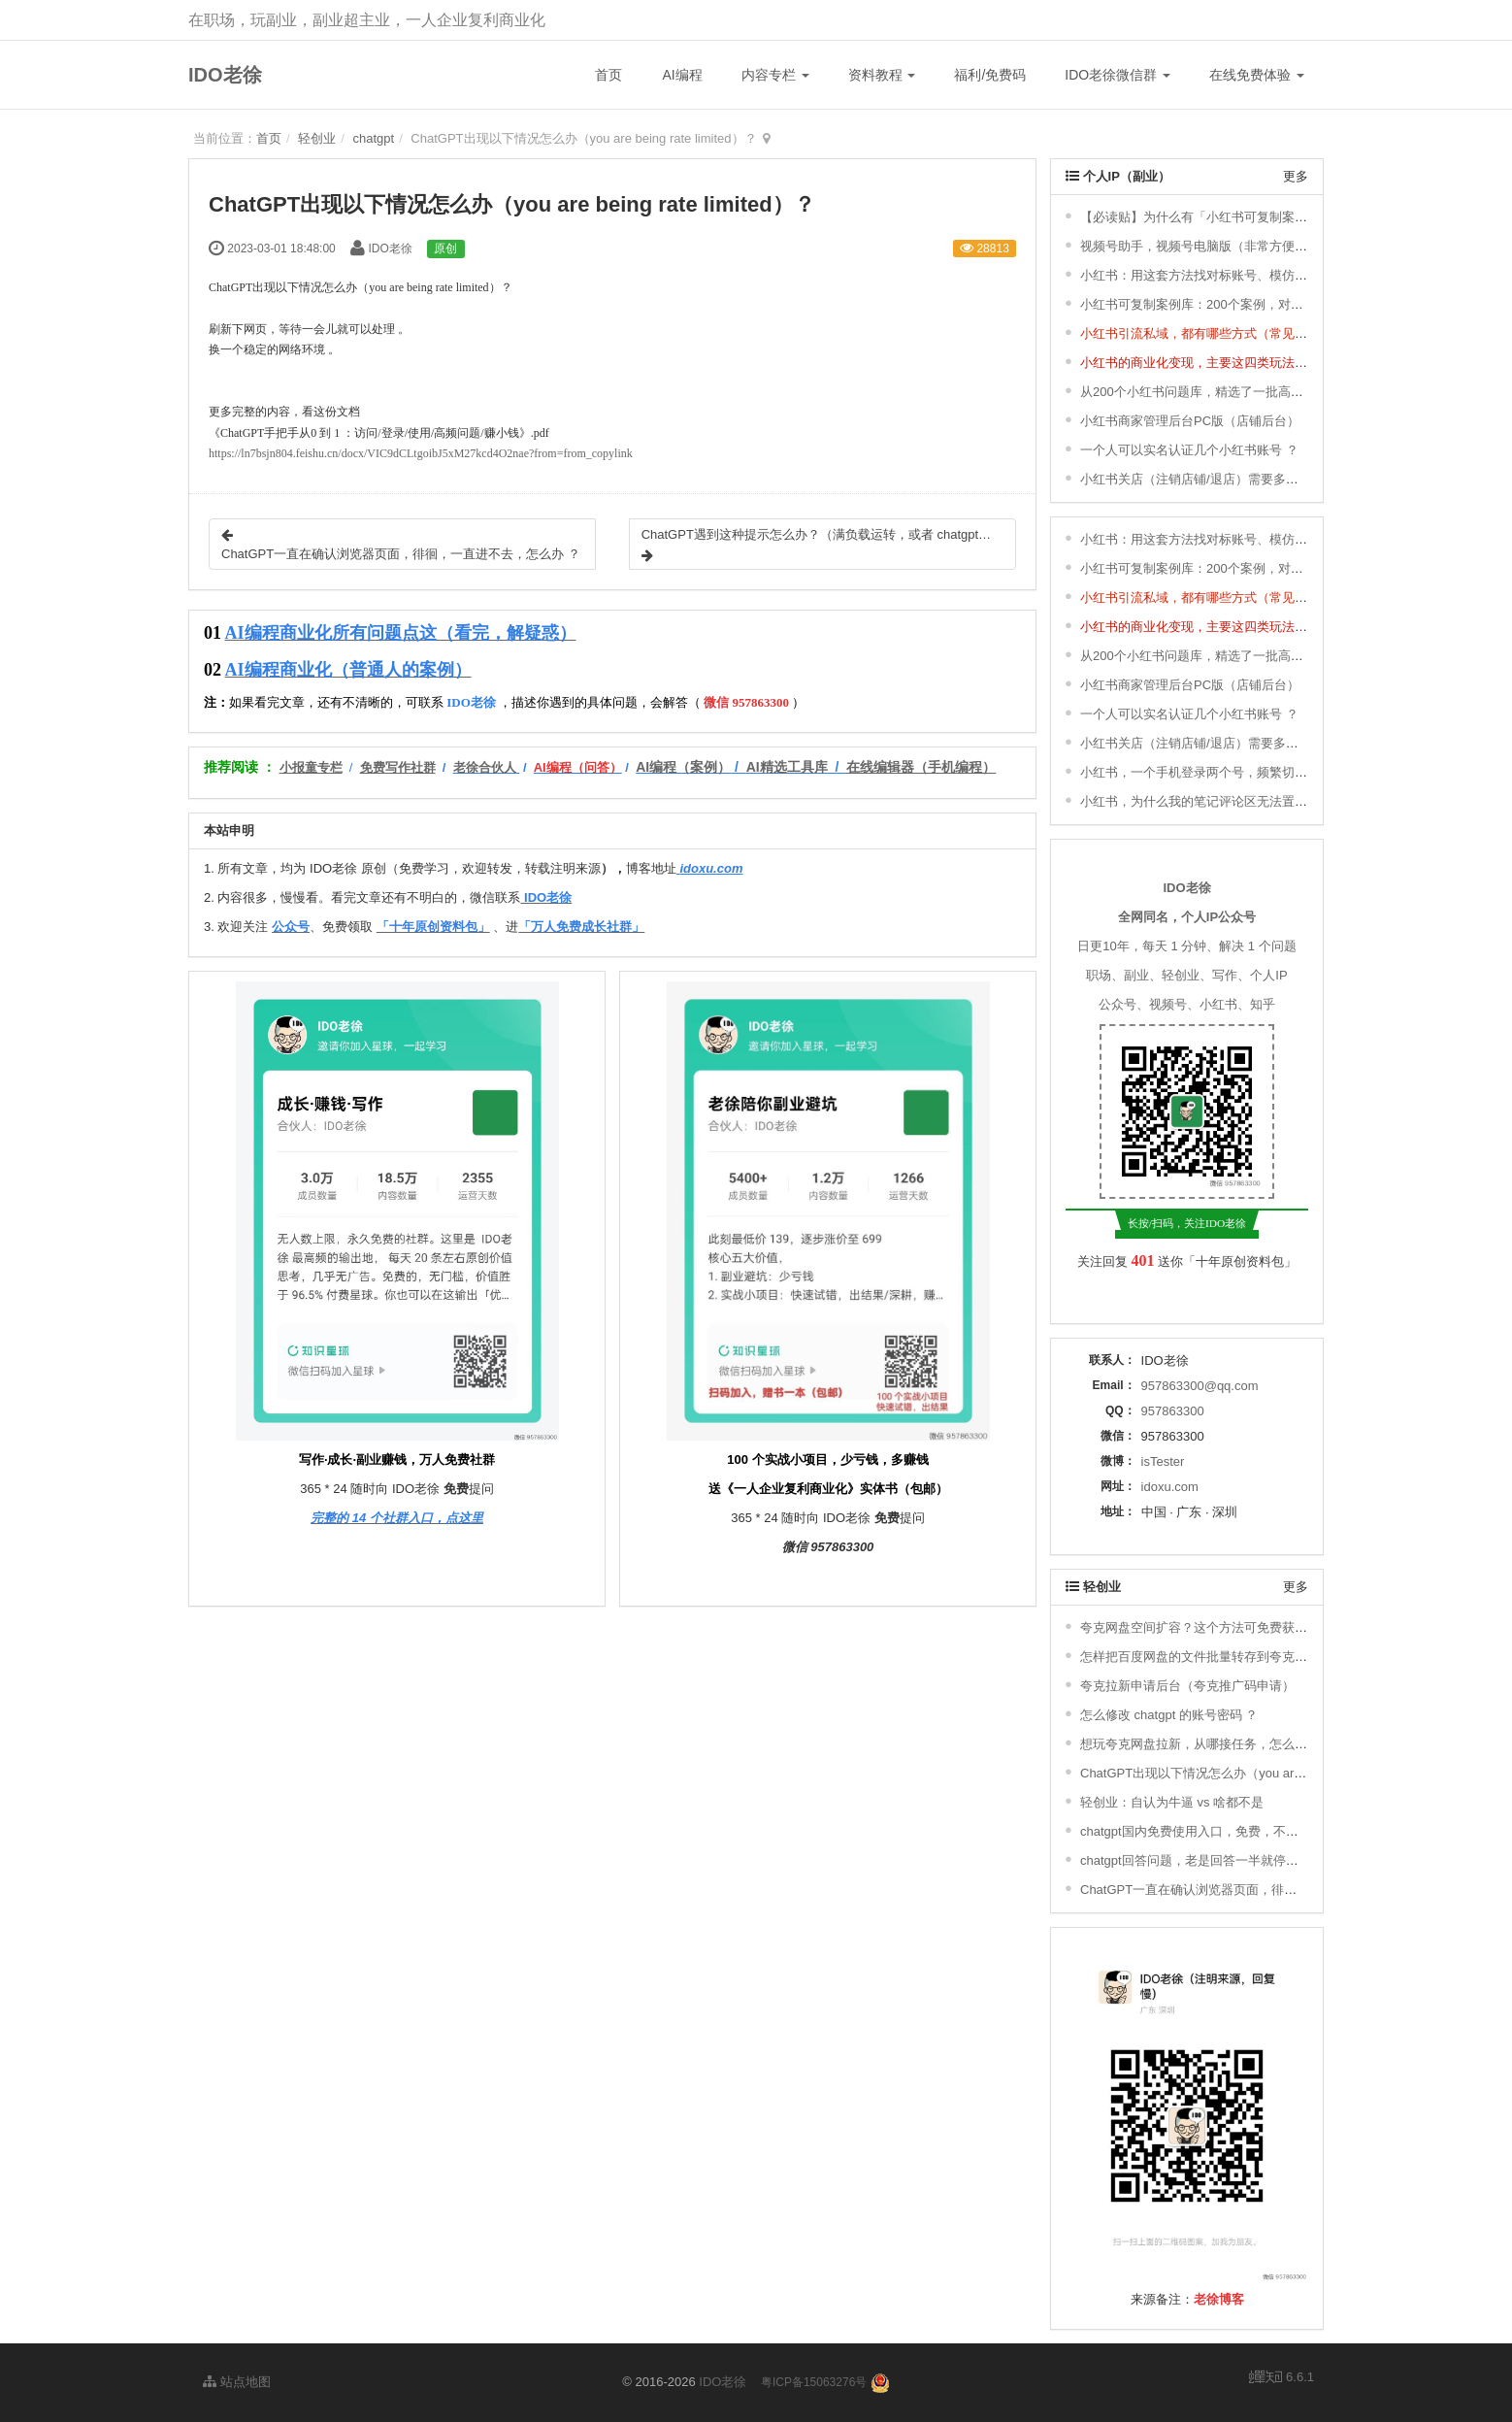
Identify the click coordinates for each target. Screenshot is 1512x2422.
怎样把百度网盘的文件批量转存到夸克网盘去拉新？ (1225, 1656)
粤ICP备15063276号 (814, 2382)
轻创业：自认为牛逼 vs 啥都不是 (1172, 1802)
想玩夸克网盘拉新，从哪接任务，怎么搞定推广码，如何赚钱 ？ (1258, 1744)
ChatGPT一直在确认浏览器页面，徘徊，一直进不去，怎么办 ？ (1259, 1889)
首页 (608, 75)
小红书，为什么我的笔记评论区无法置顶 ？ (1202, 801)
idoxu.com (1170, 1486)
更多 (1295, 176)
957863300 (1172, 1411)
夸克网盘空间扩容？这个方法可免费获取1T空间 (1213, 1627)
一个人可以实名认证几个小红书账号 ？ (1189, 450)
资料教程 (882, 75)
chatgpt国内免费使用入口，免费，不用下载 (1202, 1831)
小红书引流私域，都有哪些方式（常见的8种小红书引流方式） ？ (1262, 333)
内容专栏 (775, 75)
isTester (1163, 1461)
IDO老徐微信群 (1117, 75)
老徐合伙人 (484, 767)
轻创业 (317, 138)
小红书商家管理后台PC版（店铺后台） (1189, 421)
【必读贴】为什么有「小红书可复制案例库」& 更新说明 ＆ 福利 (1260, 217)
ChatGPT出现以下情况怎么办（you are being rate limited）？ (1253, 1773)
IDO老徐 (225, 74)
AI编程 (682, 75)
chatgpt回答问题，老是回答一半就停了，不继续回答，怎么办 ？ (1260, 1860)
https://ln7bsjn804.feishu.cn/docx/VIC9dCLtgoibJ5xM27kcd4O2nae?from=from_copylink (421, 453)
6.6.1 (1281, 2378)
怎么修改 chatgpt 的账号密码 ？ (1169, 1715)
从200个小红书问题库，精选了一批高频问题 (1204, 391)
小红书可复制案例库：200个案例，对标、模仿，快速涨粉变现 (1255, 304)
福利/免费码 (990, 75)
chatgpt (373, 138)
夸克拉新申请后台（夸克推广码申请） (1187, 1685)
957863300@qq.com (1200, 1385)
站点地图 (237, 2381)
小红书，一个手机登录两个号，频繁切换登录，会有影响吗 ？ (1252, 772)
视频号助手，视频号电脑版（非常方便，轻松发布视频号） (1244, 246)
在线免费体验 (1256, 75)
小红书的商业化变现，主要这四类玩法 (1187, 362)
